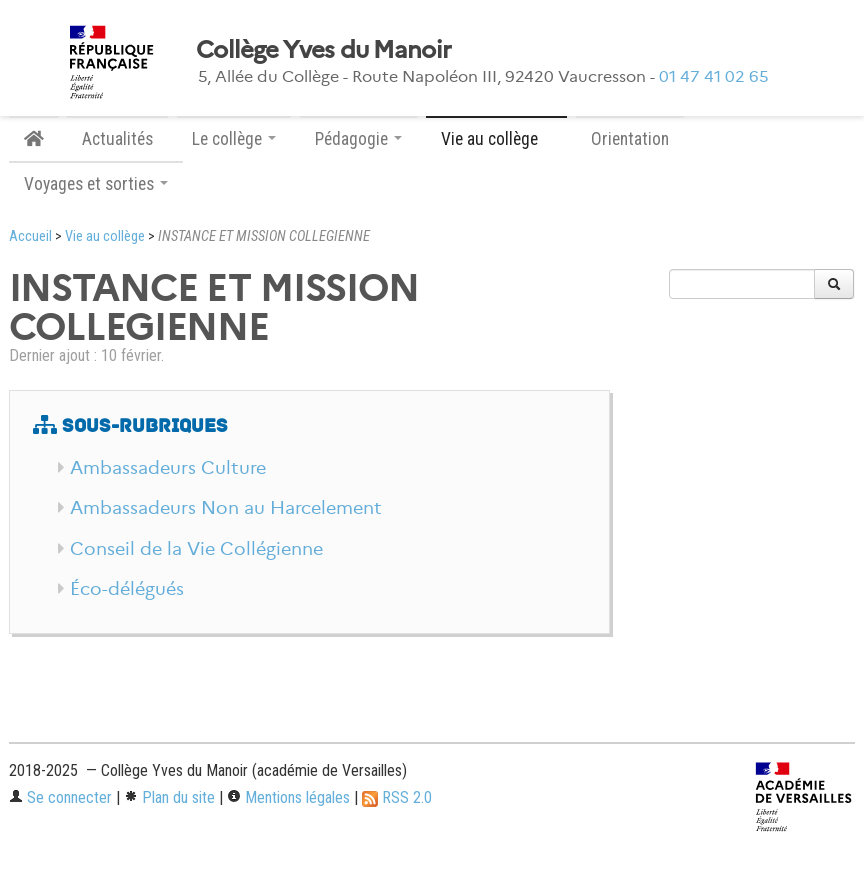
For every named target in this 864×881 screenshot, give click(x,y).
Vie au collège (105, 236)
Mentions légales (288, 797)
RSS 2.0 (397, 797)
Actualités (117, 139)
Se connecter (60, 797)
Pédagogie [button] (358, 139)
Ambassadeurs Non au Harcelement (226, 508)
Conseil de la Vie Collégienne (196, 549)
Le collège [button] (234, 139)
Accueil (30, 236)
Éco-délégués (127, 589)
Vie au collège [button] (496, 139)
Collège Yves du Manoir (323, 50)
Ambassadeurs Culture (168, 468)
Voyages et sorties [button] (96, 184)
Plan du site (169, 797)
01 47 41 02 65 (714, 76)
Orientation (630, 139)
